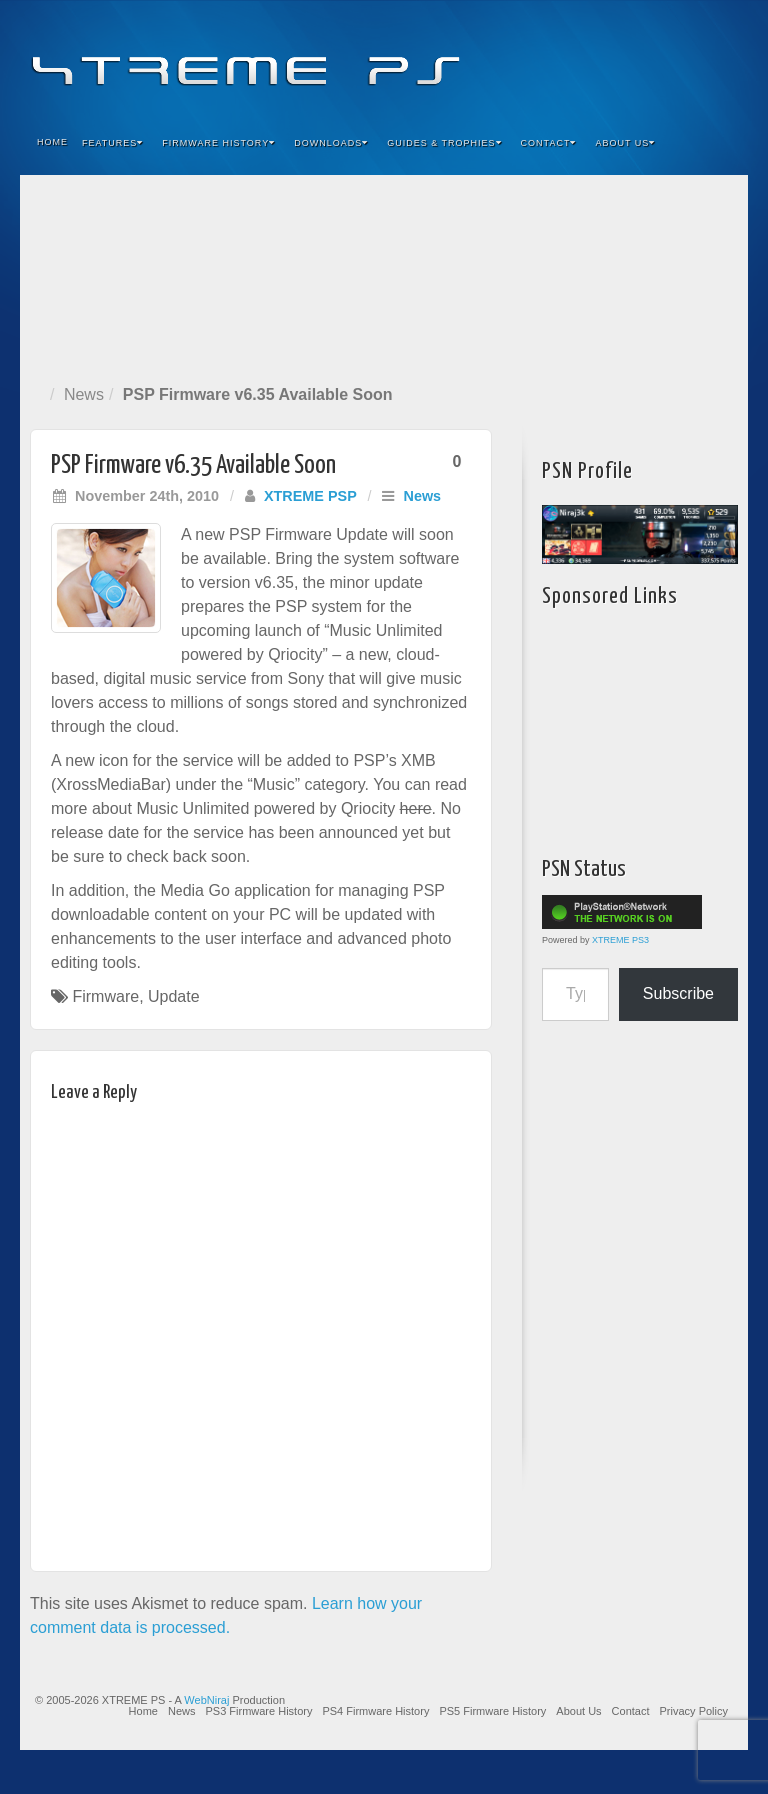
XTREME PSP (310, 496)
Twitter (665, 58)
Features (112, 143)
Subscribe (678, 993)
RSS (719, 58)
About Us (625, 143)
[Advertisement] (384, 275)
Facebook (584, 58)
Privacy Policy (694, 1711)
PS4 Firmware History (375, 1711)
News (84, 394)
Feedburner (611, 58)
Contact (549, 143)
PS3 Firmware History (258, 1711)
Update (174, 996)
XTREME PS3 (620, 940)
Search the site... (720, 143)
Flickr (638, 58)
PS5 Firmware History (492, 1711)
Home (52, 142)
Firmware (105, 996)
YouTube (692, 58)
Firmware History (218, 143)
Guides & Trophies (444, 143)
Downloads (331, 143)
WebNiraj (206, 1700)
